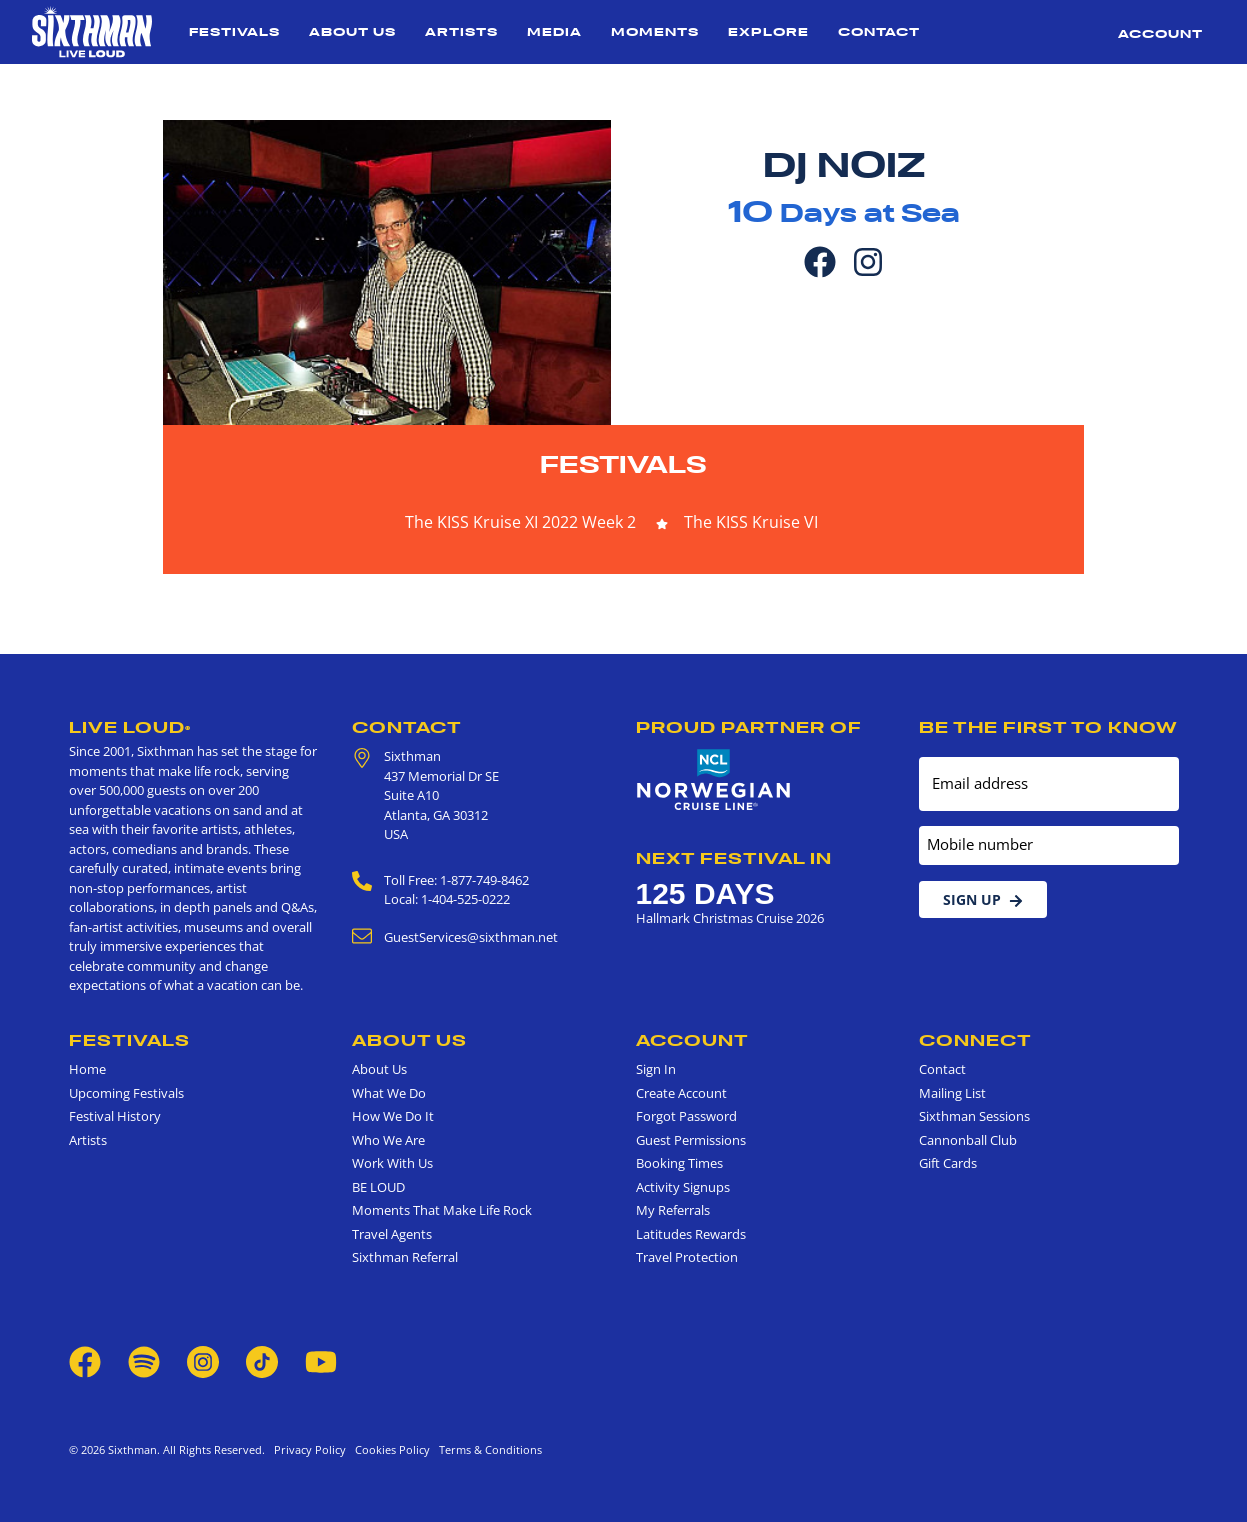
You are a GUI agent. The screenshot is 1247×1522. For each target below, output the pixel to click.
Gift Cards (948, 1163)
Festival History (115, 1116)
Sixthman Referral (405, 1257)
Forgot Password (686, 1116)
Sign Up (983, 899)
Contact (879, 31)
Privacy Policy (310, 1449)
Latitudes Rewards (691, 1234)
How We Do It (393, 1116)
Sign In (656, 1069)
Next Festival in (734, 858)
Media (554, 31)
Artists (461, 31)
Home (87, 1069)
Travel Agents (392, 1234)
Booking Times (679, 1163)
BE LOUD (378, 1187)
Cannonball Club (968, 1140)
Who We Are (388, 1140)
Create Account (681, 1093)
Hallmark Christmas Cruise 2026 (730, 918)
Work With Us (392, 1163)
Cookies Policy (389, 1449)
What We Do (389, 1093)
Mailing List (952, 1093)
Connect (975, 1040)
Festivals (234, 31)
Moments (655, 31)
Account (1160, 33)
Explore (768, 31)
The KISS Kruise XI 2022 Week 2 (520, 522)
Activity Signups (683, 1187)
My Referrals (673, 1210)
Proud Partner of (749, 727)
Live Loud (130, 727)
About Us (352, 31)
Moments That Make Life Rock (442, 1210)
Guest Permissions (691, 1140)
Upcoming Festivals (126, 1093)
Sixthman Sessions (974, 1116)
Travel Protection (687, 1257)
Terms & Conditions (487, 1449)
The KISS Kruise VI (751, 522)
